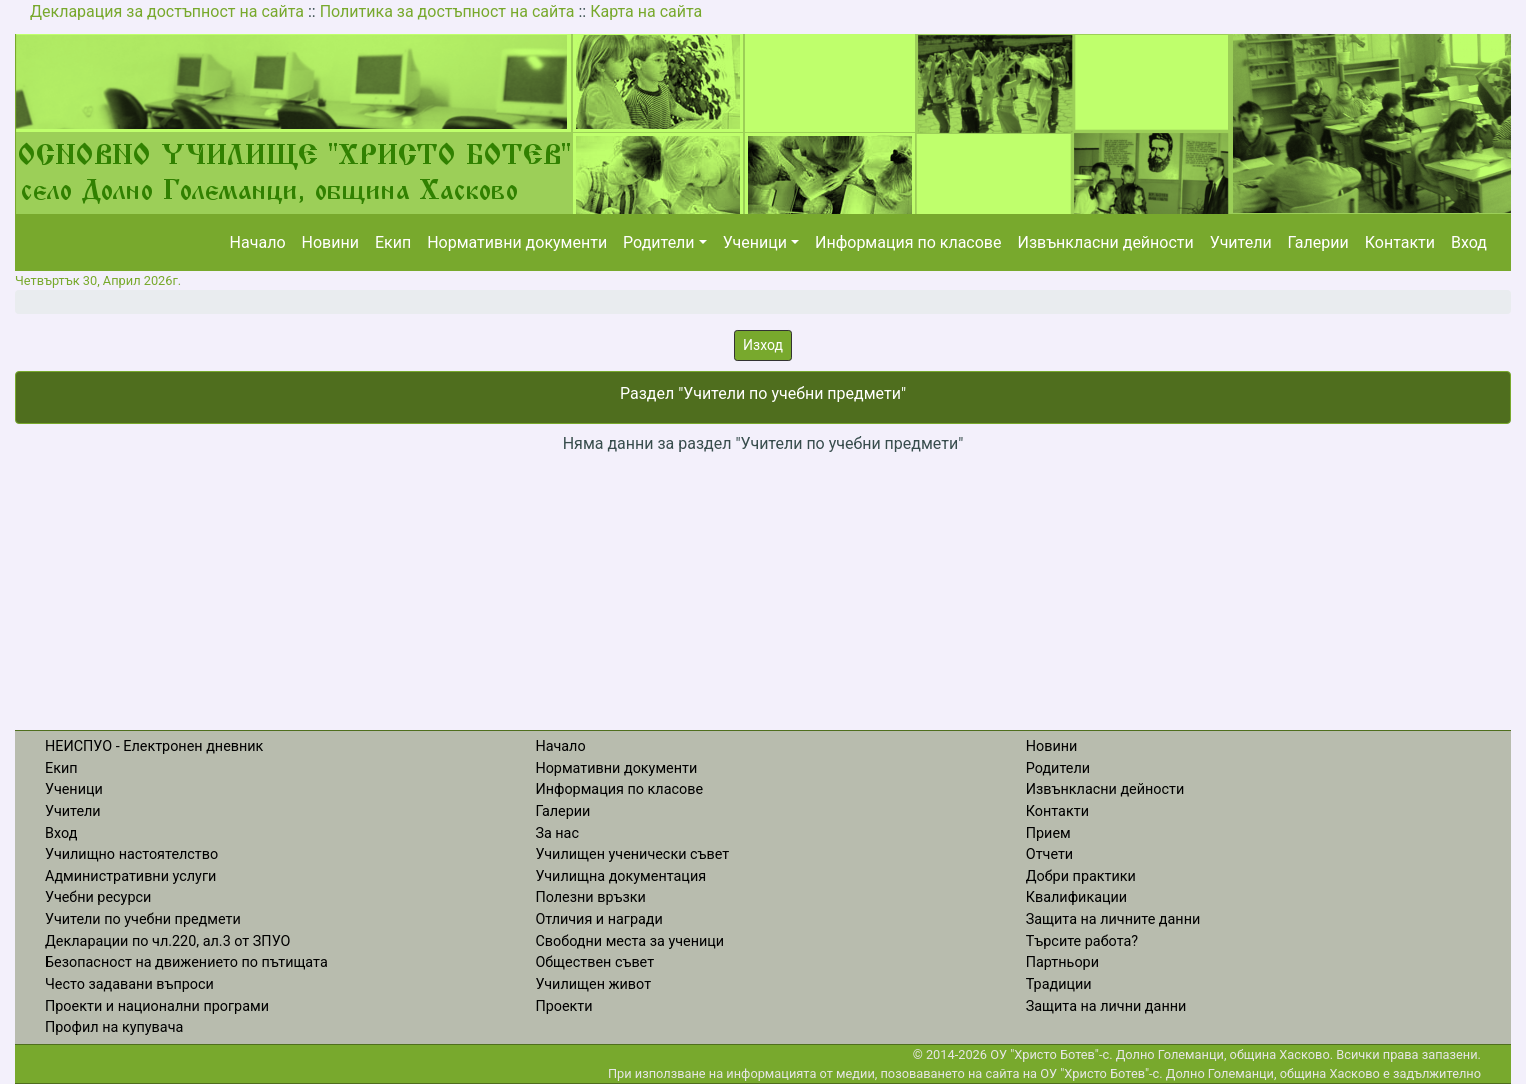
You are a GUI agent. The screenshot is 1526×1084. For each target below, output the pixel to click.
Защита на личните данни (1113, 919)
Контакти (1400, 242)
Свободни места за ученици (629, 941)
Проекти (563, 1006)
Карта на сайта (646, 11)
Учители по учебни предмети (143, 919)
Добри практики (1081, 876)
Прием (1048, 833)
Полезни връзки (590, 897)
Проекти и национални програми (157, 1006)
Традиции (1059, 984)
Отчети (1049, 854)
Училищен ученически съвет (632, 854)
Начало (258, 242)
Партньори (1062, 962)
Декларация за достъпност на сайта (167, 11)
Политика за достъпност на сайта (447, 11)
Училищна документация (620, 876)
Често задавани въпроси (129, 984)
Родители (658, 242)
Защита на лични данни (1106, 1006)
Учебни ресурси (98, 897)
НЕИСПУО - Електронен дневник (154, 746)
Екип (393, 242)
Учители (1241, 242)
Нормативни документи (517, 242)
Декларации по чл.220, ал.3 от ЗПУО (167, 941)
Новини (330, 242)
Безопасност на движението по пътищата (186, 962)
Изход (763, 345)
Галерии (1318, 242)
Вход (1469, 242)
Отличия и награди (598, 919)
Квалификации (1076, 897)
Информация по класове (908, 242)
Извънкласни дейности (1105, 242)
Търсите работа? (1082, 941)
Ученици (755, 242)
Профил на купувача (114, 1027)
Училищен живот (593, 984)
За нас (557, 833)
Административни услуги (130, 876)
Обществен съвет (594, 962)
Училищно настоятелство (131, 854)
